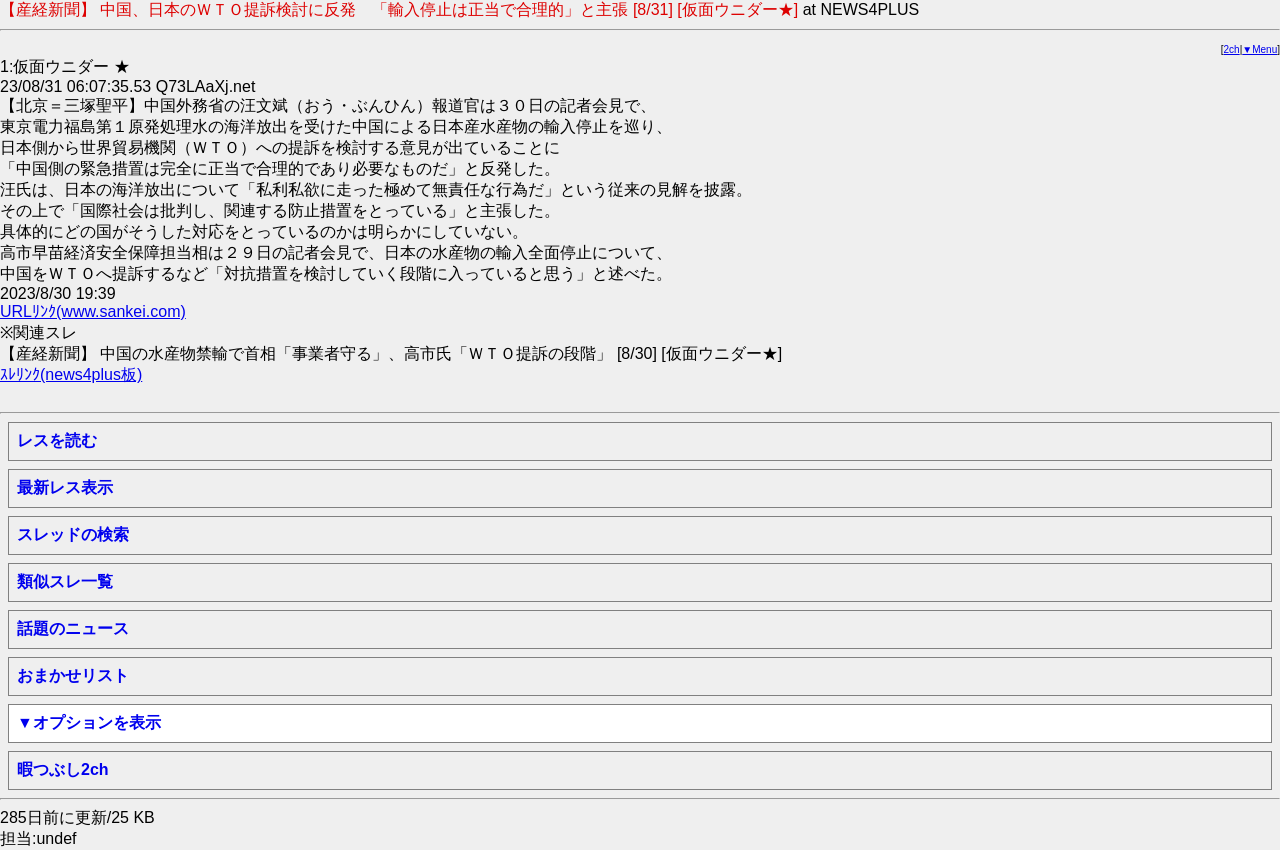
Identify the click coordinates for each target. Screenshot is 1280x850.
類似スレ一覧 (65, 581)
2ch (1232, 49)
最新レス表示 (65, 487)
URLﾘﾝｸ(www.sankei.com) (93, 311)
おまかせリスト (73, 675)
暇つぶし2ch (63, 769)
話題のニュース (73, 628)
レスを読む (57, 440)
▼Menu (1259, 49)
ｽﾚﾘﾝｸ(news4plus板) (71, 374)
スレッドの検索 (73, 534)
